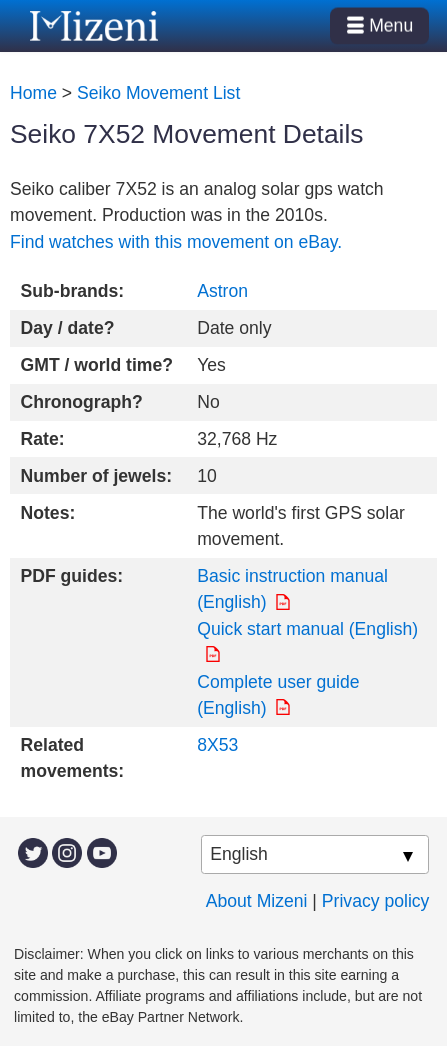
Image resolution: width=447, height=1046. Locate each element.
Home (33, 93)
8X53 (217, 745)
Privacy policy (376, 901)
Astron (222, 291)
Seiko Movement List (158, 93)
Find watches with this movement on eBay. (176, 242)
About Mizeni (257, 901)
